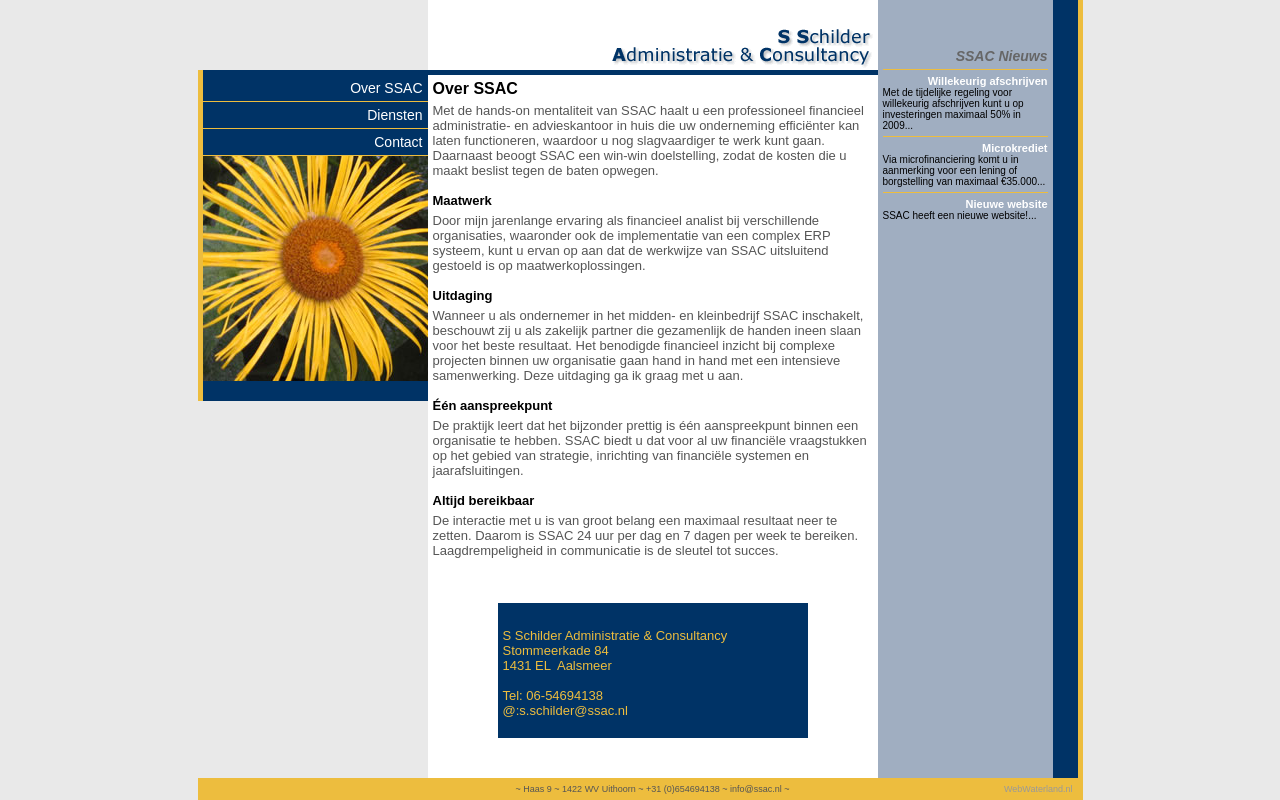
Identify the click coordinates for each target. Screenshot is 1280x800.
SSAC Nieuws (1002, 56)
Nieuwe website (1007, 204)
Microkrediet (1014, 148)
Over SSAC (386, 88)
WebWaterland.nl (1038, 789)
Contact (398, 142)
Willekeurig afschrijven (988, 81)
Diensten (394, 115)
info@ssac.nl (756, 789)
